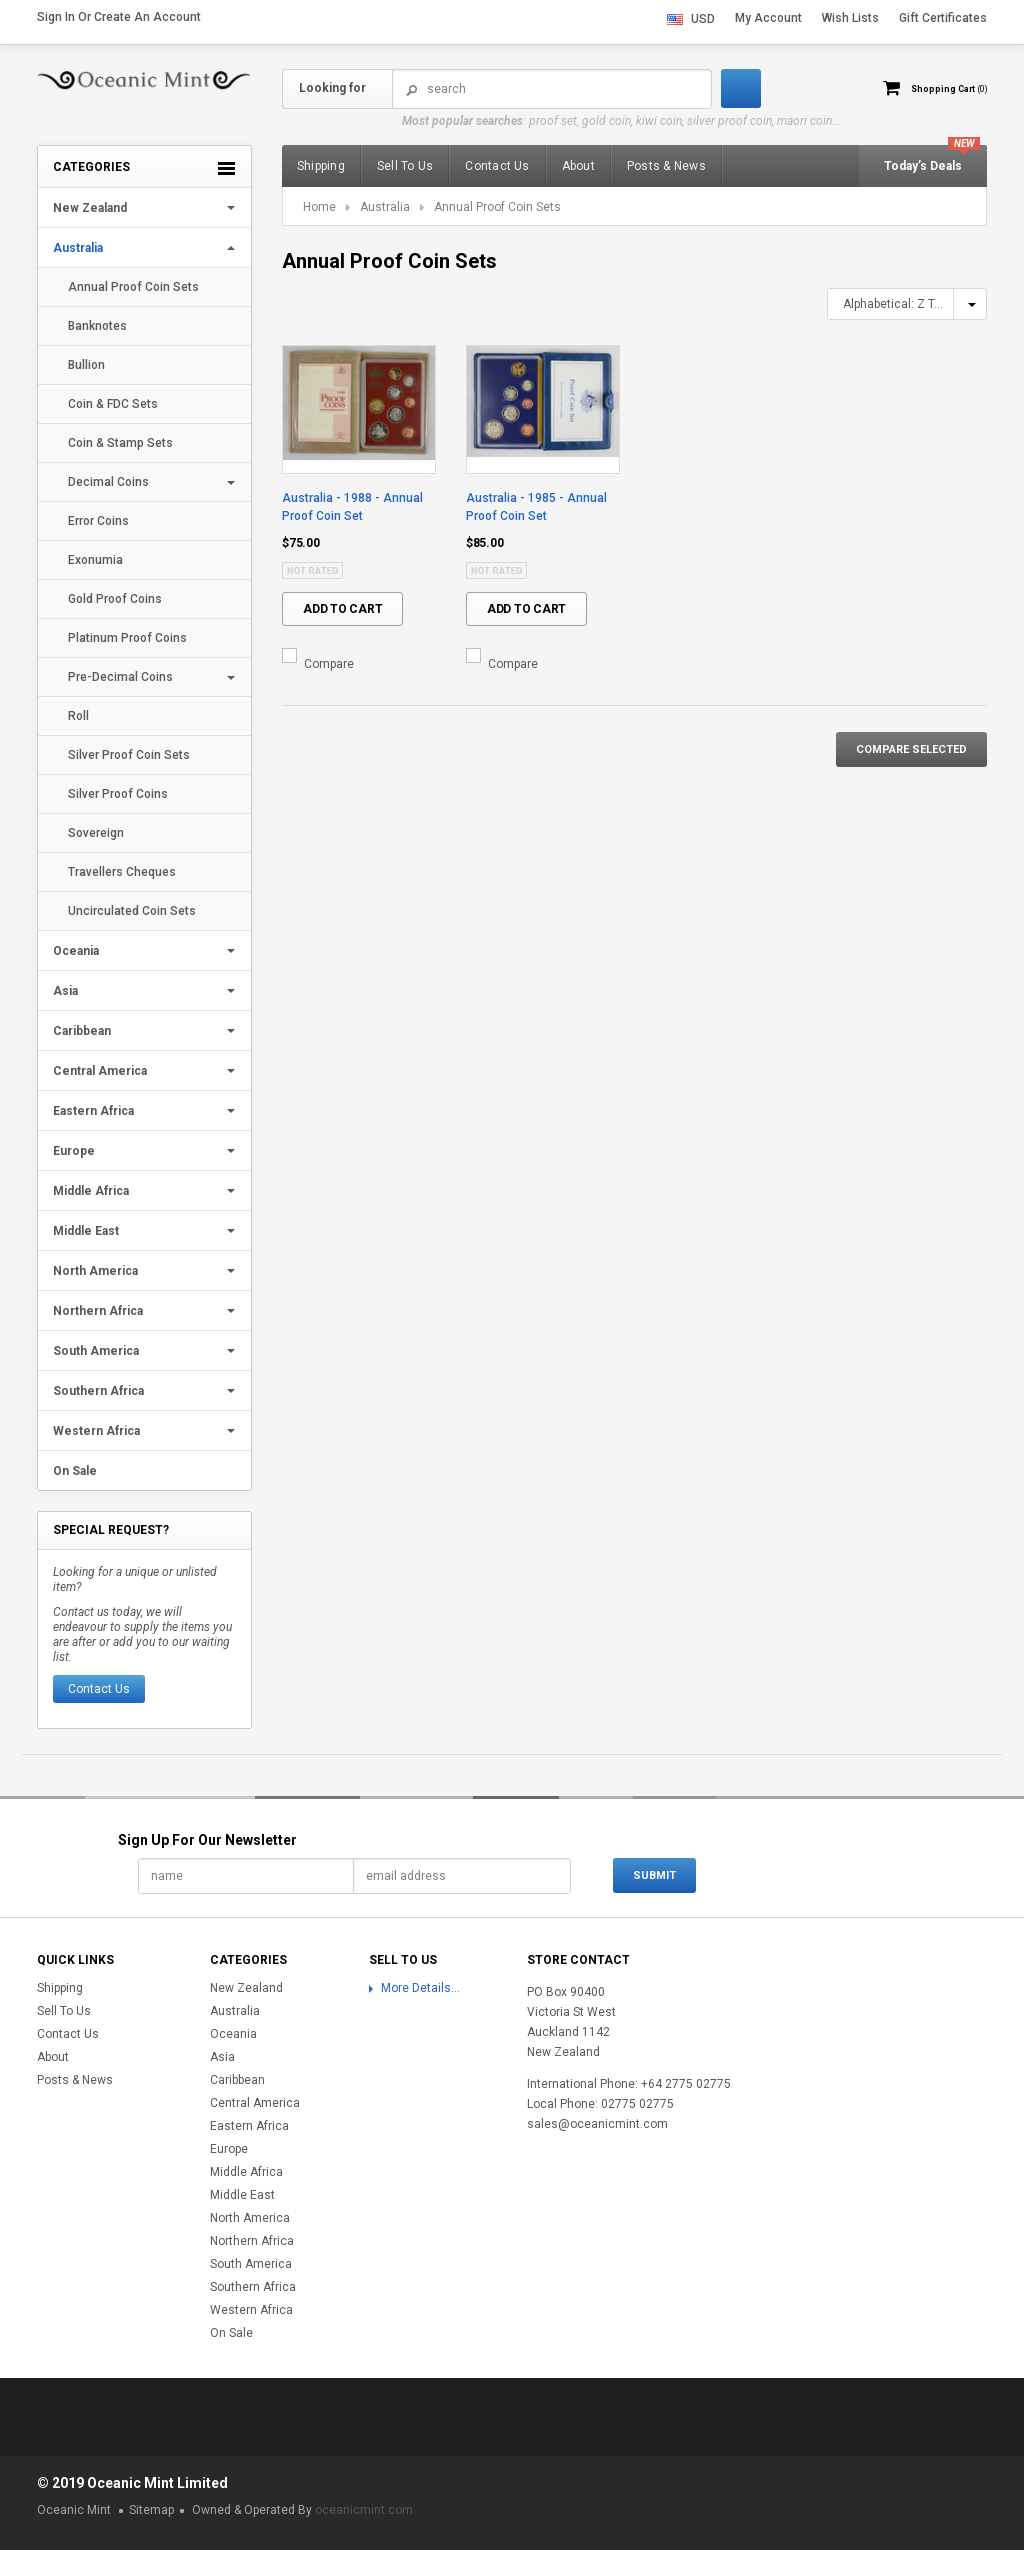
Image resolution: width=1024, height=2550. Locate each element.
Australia (78, 248)
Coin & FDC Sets (113, 404)
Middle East (86, 1231)
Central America (100, 1071)
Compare (329, 664)
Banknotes (97, 326)
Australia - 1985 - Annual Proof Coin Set (536, 507)
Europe (74, 1151)
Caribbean (82, 1031)
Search (412, 89)
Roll (78, 716)
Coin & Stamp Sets (120, 443)
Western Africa (96, 1431)
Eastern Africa (93, 1111)
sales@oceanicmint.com (597, 2124)
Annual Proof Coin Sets (133, 287)
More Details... (420, 1988)
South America (96, 1351)
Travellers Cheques (122, 872)
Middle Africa (91, 1191)
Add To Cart (342, 609)
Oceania (76, 951)
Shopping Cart (937, 88)
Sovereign (96, 833)
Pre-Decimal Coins (120, 677)
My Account (768, 18)
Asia (65, 991)
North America (95, 1271)
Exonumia (95, 560)
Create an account (147, 17)
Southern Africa (98, 1391)
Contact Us (99, 1689)
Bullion (86, 365)
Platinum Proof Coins (127, 638)
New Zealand (90, 208)
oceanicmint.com (364, 2510)
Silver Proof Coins (118, 794)
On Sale (75, 1471)
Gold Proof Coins (115, 599)
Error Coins (98, 521)
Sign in (56, 17)
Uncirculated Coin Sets (132, 911)
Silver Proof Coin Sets (129, 755)
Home (319, 207)
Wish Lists (850, 18)
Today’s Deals (923, 166)
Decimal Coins (108, 482)
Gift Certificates (943, 18)
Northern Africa (98, 1311)
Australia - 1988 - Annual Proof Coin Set (352, 507)
